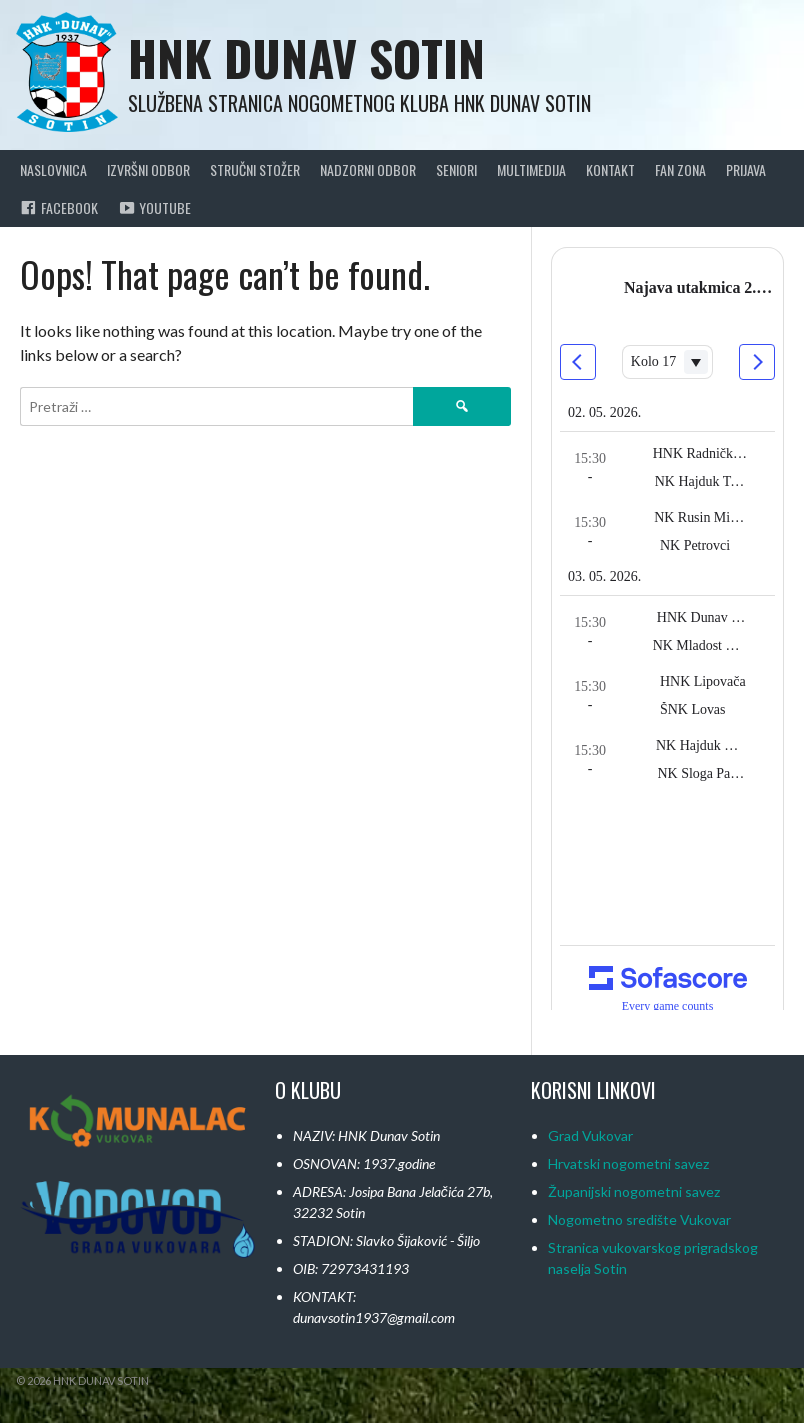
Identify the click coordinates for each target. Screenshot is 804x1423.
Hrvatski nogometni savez (628, 1163)
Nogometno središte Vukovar (639, 1219)
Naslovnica (53, 169)
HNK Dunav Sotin (306, 57)
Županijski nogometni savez (634, 1191)
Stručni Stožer (255, 169)
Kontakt (610, 169)
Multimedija (531, 169)
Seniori (456, 169)
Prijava (746, 169)
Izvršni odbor (148, 169)
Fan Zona (680, 169)
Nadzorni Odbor (368, 169)
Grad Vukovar (590, 1135)
